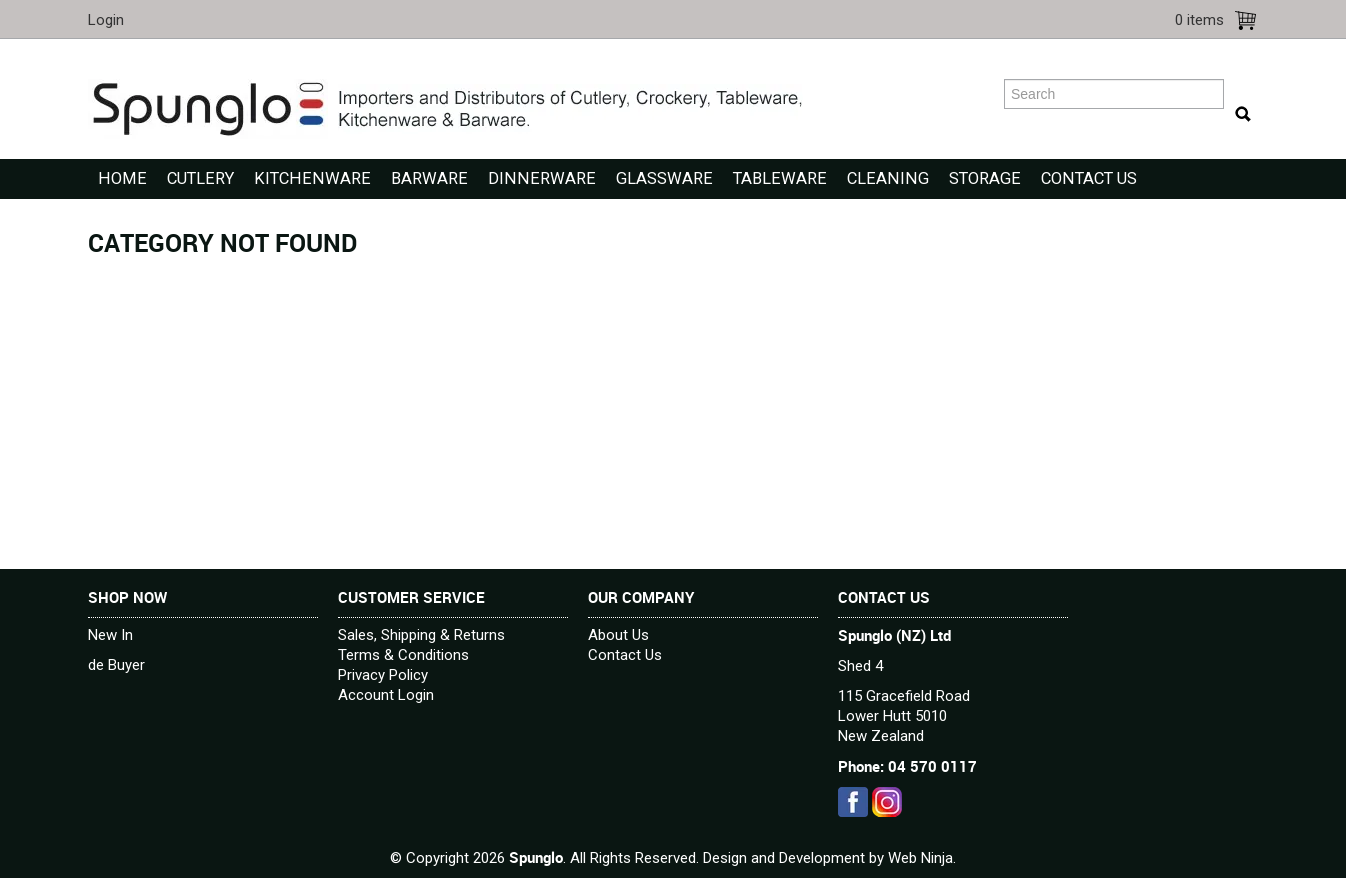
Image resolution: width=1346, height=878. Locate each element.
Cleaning (888, 178)
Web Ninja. (922, 858)
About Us (618, 635)
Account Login (386, 695)
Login (106, 20)
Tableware (780, 178)
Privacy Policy (383, 675)
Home (122, 178)
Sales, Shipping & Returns (421, 635)
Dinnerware (542, 178)
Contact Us (1089, 178)
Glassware (664, 178)
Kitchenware (312, 178)
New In (110, 635)
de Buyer (116, 665)
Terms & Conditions (403, 655)
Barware (429, 178)
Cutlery (200, 178)
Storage (985, 178)
